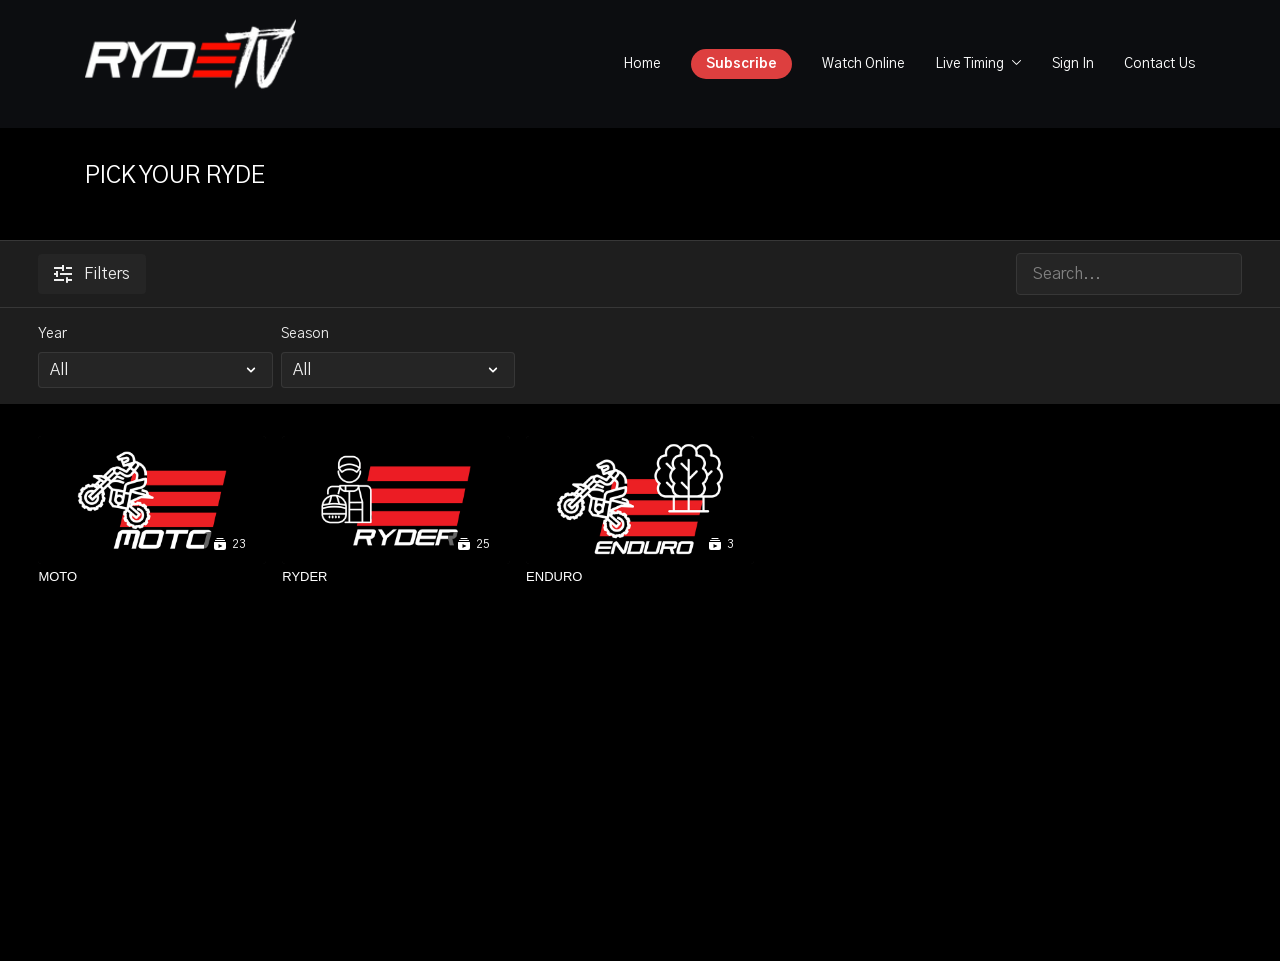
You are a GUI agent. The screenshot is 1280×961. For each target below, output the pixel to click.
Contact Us (1159, 64)
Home (642, 64)
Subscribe (741, 64)
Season (305, 334)
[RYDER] (396, 577)
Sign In (1073, 64)
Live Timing (978, 64)
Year (52, 334)
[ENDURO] (640, 577)
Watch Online (863, 64)
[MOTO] (152, 577)
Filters (92, 274)
